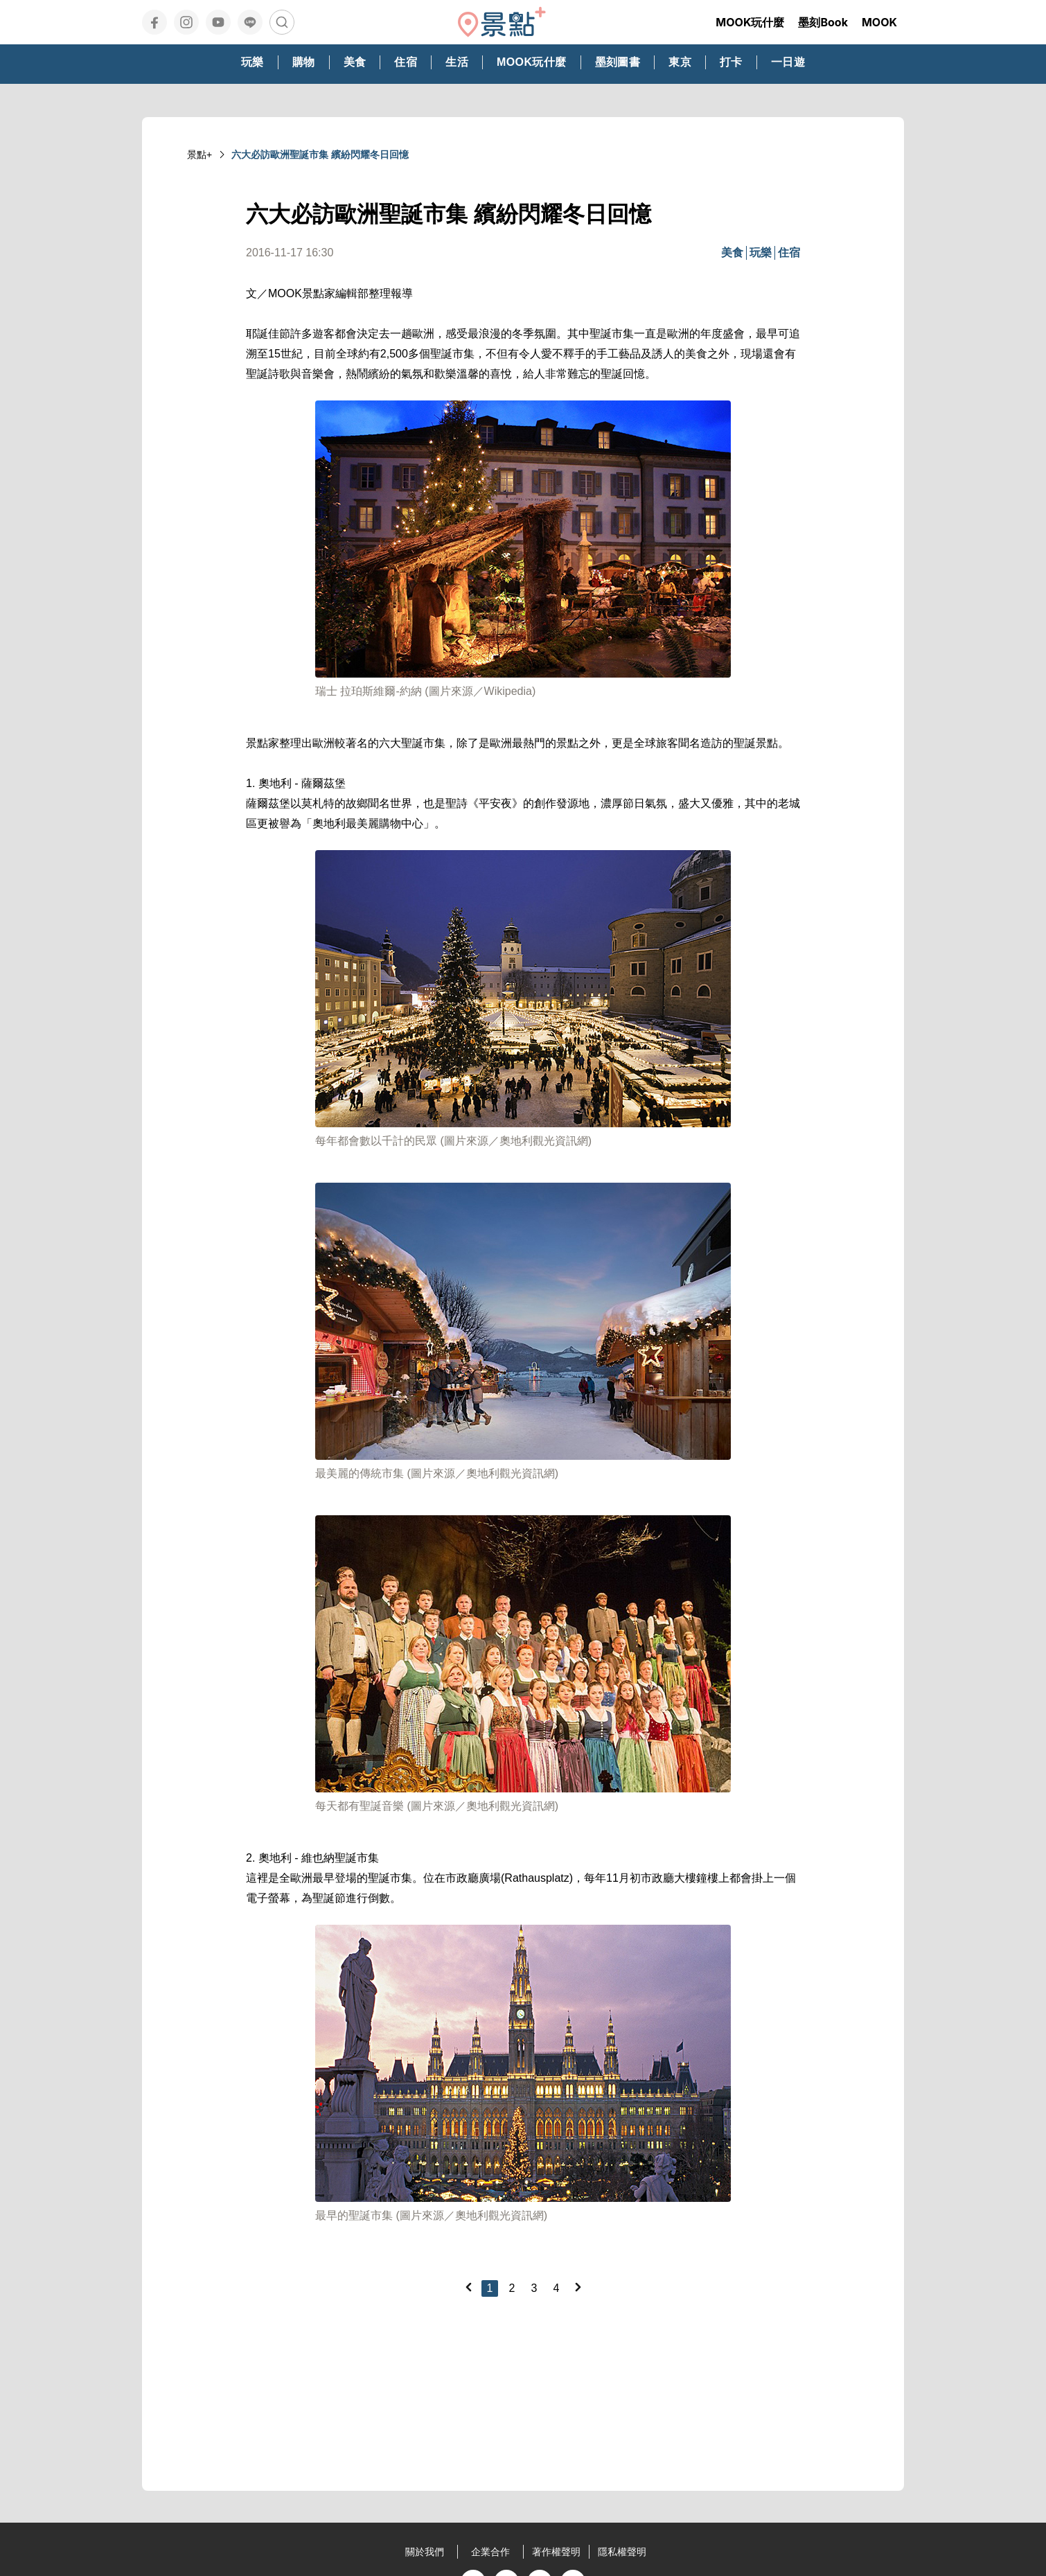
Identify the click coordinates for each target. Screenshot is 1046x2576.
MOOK (879, 22)
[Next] (577, 2287)
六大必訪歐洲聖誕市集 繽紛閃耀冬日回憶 (320, 154)
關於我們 (424, 2551)
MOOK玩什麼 (750, 22)
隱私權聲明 (622, 2551)
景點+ (199, 154)
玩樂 (761, 252)
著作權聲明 (556, 2551)
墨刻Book (823, 22)
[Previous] (468, 2287)
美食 (732, 252)
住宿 (789, 252)
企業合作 (490, 2551)
